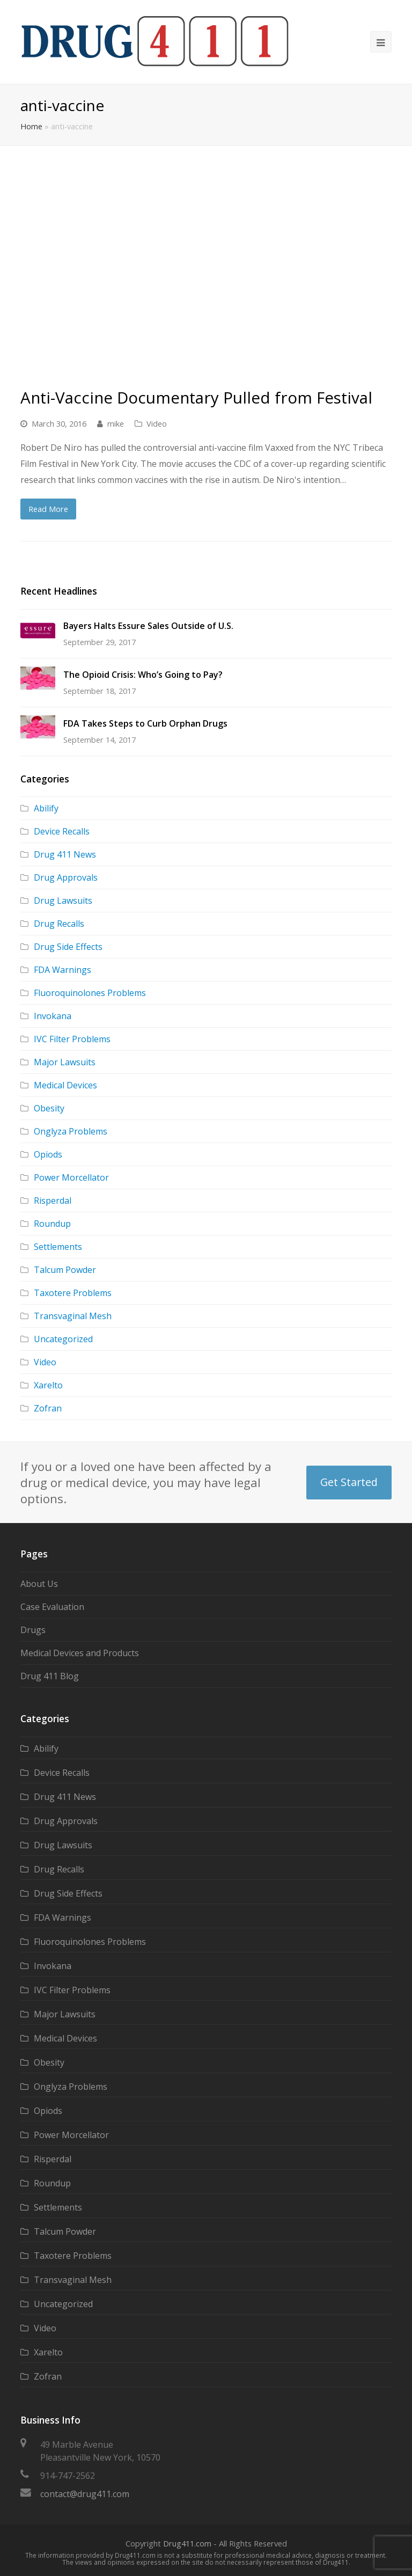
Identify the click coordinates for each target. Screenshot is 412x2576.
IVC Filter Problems (72, 1039)
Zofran (48, 1408)
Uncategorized (63, 1339)
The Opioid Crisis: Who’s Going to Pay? (143, 674)
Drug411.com (187, 2543)
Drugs (33, 1630)
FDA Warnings (62, 970)
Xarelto (48, 1385)
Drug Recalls (59, 924)
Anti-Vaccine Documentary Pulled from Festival (196, 397)
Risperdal (52, 1200)
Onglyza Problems (70, 1131)
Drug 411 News (65, 854)
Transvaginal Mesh (73, 1316)
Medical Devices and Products (79, 1653)
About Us (39, 1584)
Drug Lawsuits (63, 900)
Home (31, 126)
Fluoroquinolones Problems (90, 993)
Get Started (349, 1482)
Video (156, 423)
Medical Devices (65, 1085)
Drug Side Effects (68, 947)
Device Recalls (62, 831)
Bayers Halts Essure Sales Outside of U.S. (148, 626)
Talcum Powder (65, 1270)
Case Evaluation (52, 1607)
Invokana (52, 1016)
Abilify (46, 808)
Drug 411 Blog (49, 1676)
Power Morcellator (71, 1177)
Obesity (49, 1108)
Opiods (48, 1154)
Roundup (52, 1224)
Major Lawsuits (64, 1062)
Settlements (58, 1247)
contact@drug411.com (84, 2494)
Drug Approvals (66, 877)
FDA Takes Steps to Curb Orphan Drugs (145, 723)
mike (115, 423)
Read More (48, 508)
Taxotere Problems (73, 1293)
